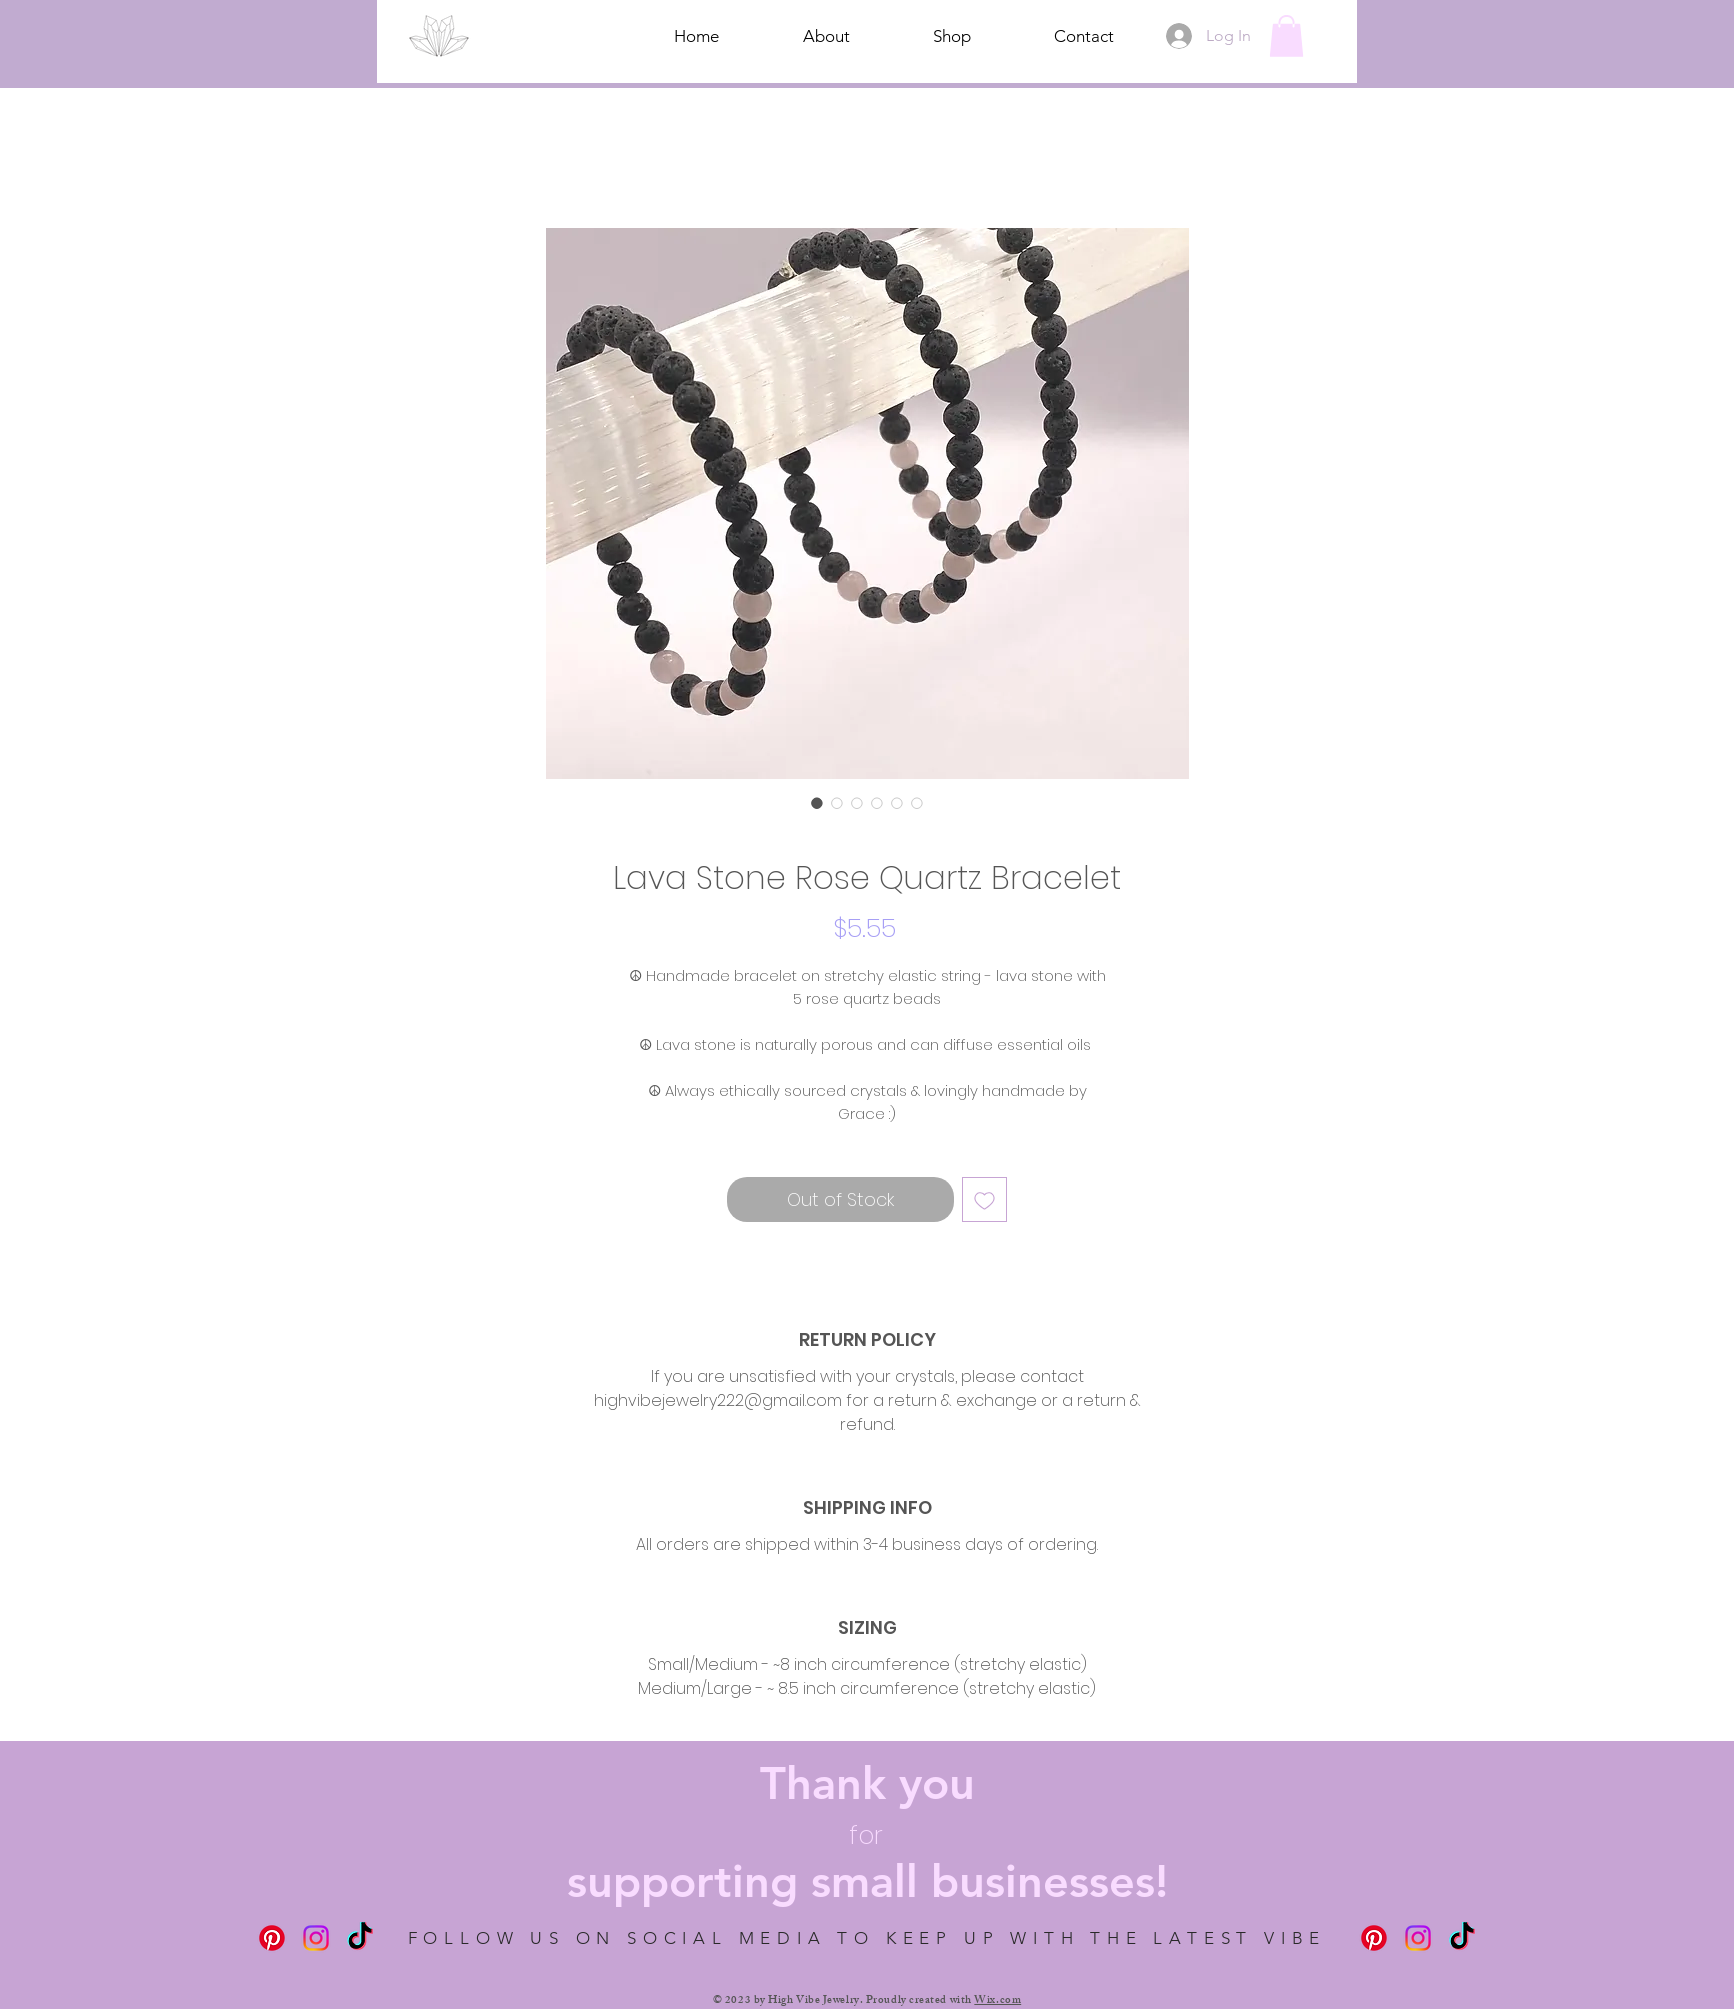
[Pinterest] (272, 1938)
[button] (1286, 36)
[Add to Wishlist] (984, 1199)
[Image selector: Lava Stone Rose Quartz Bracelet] (817, 803)
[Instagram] (316, 1938)
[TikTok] (360, 1938)
